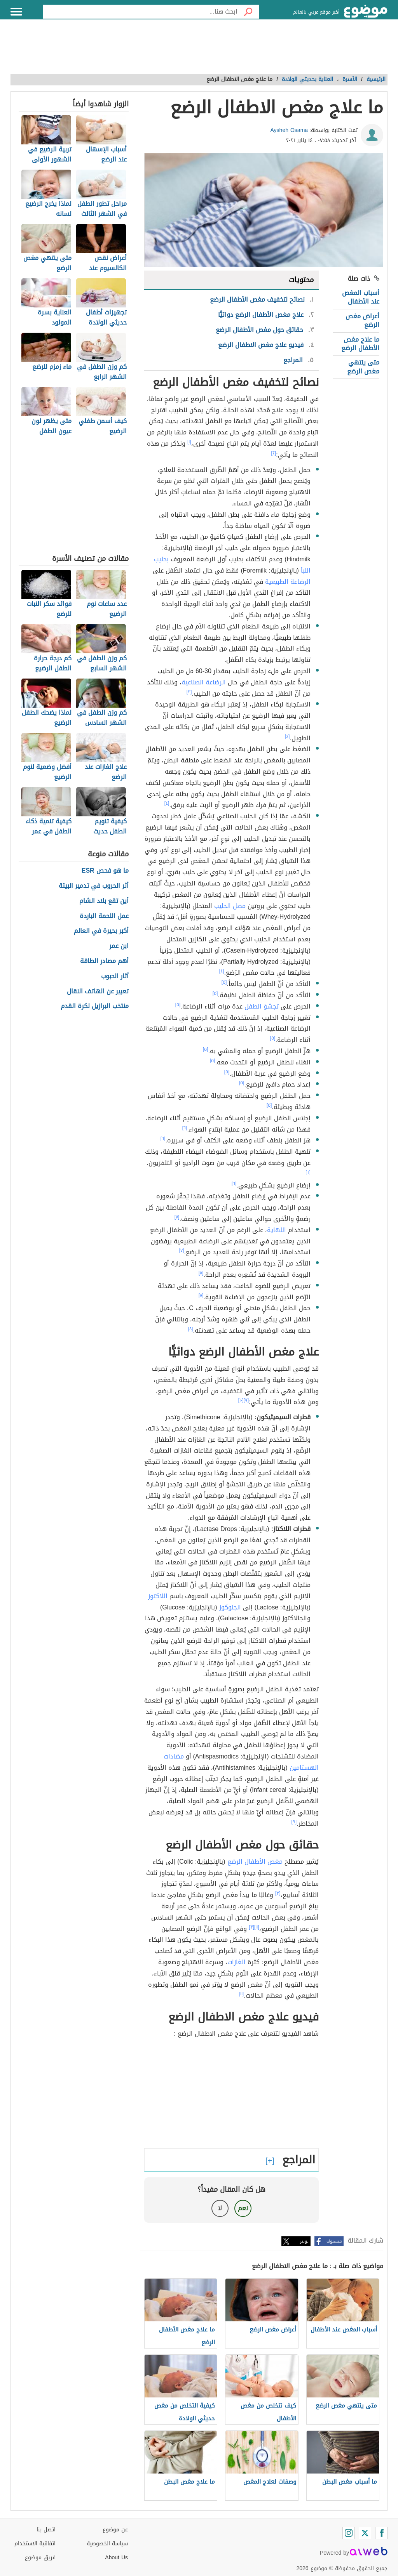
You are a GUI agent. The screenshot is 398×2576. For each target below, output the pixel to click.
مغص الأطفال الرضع (255, 1862)
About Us (116, 2557)
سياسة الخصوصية (107, 2543)
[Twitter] (365, 2533)
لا (220, 2208)
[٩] (246, 1400)
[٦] (184, 1127)
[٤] (287, 736)
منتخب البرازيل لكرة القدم (95, 1006)
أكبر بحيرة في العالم (101, 931)
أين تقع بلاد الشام (104, 901)
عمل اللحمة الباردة (104, 916)
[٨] (201, 1273)
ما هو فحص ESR (105, 871)
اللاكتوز (158, 1596)
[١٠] (241, 1400)
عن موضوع (115, 2529)
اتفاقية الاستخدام (35, 2543)
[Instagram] (348, 2533)
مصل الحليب (230, 906)
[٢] (273, 453)
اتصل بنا (46, 2529)
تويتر (304, 2241)
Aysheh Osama (289, 130)
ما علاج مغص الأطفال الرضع (360, 343)
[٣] (189, 691)
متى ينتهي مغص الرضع (363, 366)
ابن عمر (119, 946)
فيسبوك (334, 2241)
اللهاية (276, 1230)
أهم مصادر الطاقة (104, 961)
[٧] (177, 1217)
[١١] (256, 1927)
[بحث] (248, 12)
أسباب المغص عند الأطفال (360, 297)
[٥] (224, 982)
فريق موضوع (40, 2557)
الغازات (236, 1962)
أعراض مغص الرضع (362, 320)
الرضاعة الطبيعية (288, 582)
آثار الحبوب (115, 976)
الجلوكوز (230, 1607)
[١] (189, 441)
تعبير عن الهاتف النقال (98, 991)
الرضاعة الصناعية (204, 682)
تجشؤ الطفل (261, 1006)
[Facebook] (381, 2533)
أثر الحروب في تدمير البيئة (94, 886)
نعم (243, 2208)
